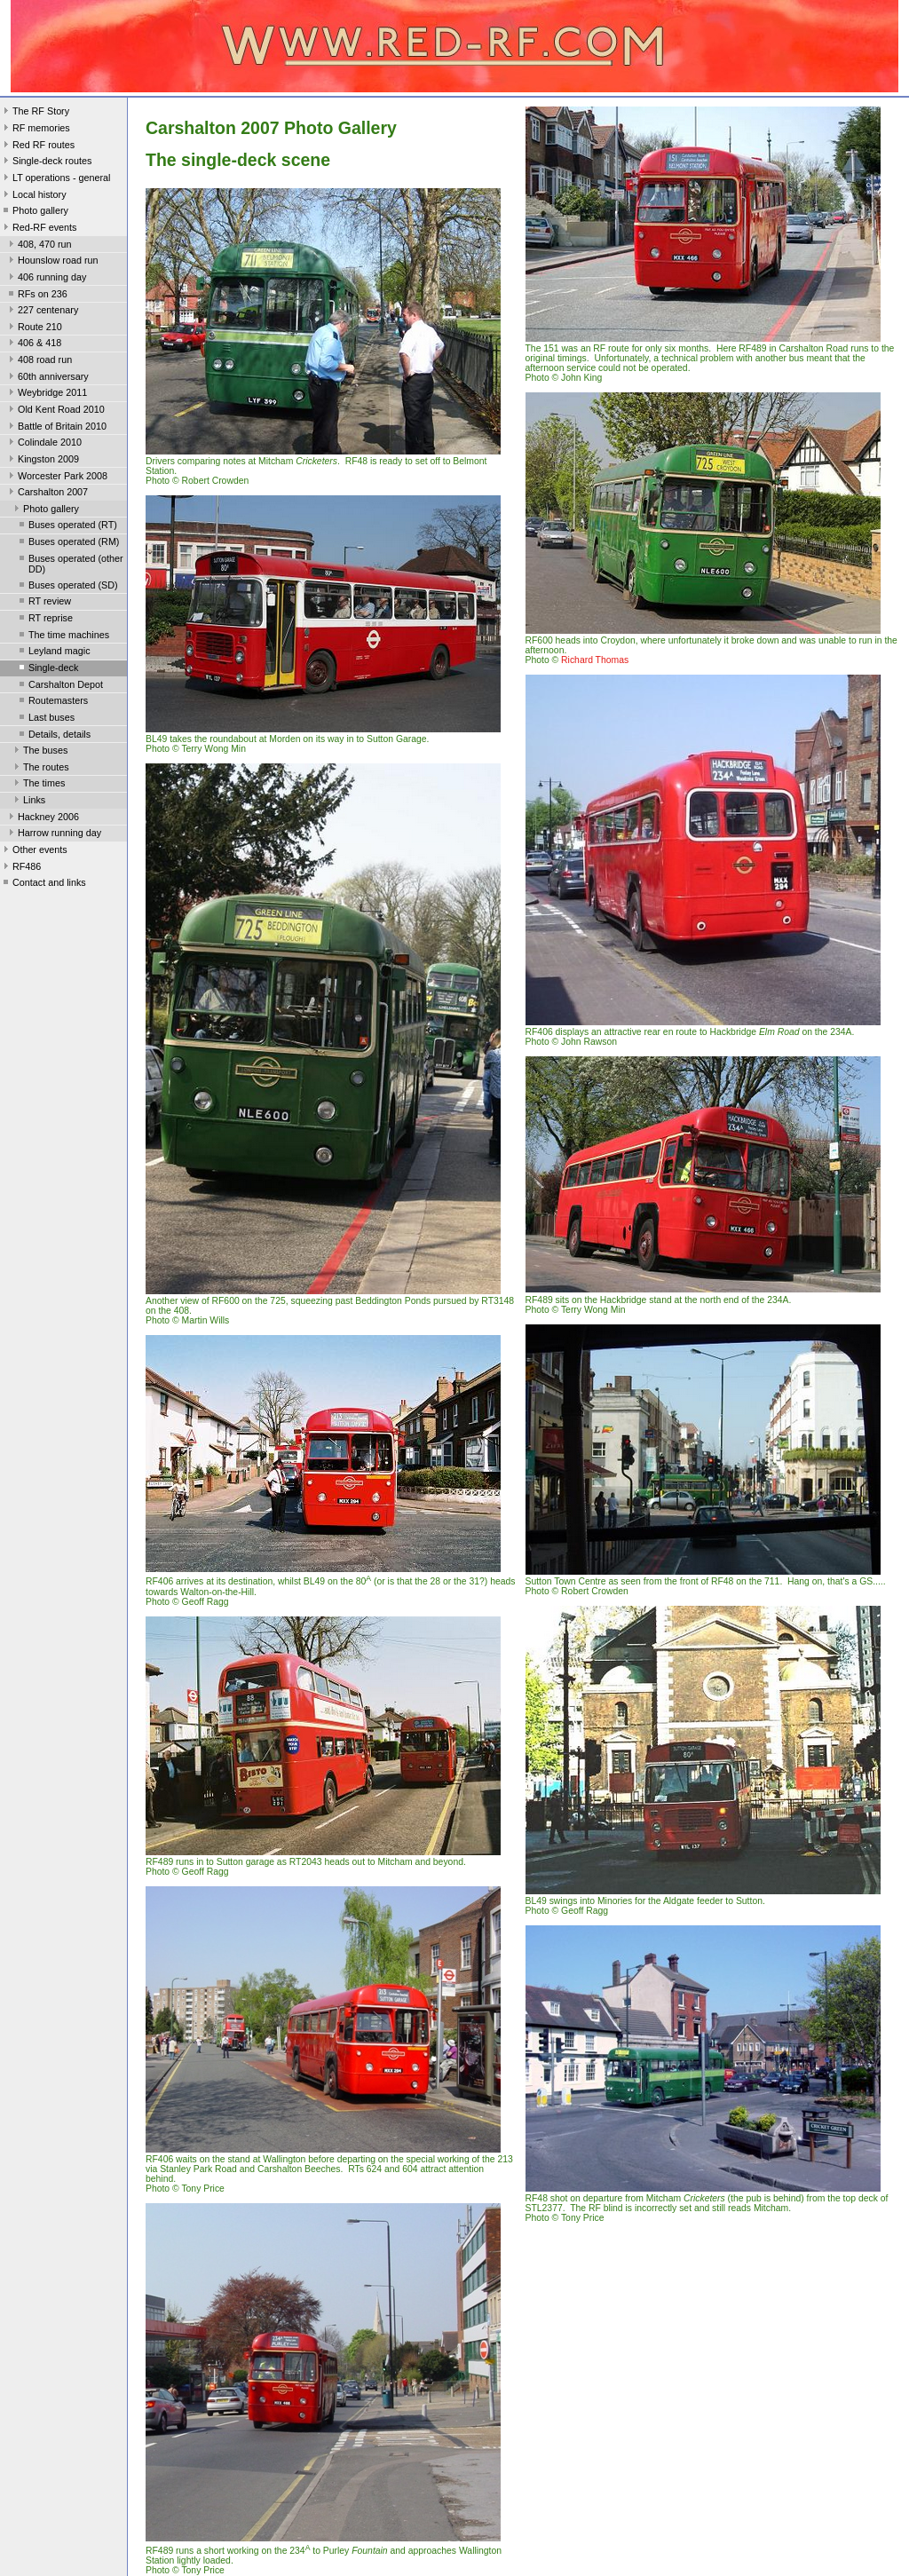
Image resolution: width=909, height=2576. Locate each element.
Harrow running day (53, 834)
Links (28, 801)
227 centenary (41, 311)
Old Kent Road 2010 (55, 411)
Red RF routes (37, 146)
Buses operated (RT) (66, 526)
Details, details (53, 736)
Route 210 (33, 328)
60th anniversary (47, 378)
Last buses (45, 719)
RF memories (35, 129)
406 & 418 (33, 344)
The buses (39, 752)
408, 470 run (38, 246)
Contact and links (43, 884)
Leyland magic (53, 652)
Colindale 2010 (43, 444)
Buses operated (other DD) (69, 563)
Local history (33, 196)
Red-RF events (38, 229)
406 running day (45, 279)
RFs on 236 (36, 295)
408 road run (38, 361)
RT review (43, 603)
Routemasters (52, 702)
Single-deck (47, 669)
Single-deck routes (45, 162)
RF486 (20, 868)
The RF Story (34, 113)
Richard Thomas (594, 660)
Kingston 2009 (42, 461)
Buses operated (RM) (67, 543)
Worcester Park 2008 (56, 477)
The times (38, 785)
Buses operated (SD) (67, 587)
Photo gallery (34, 212)
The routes (40, 769)
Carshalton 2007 (46, 493)
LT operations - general (55, 179)
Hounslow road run (52, 262)
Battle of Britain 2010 (56, 428)
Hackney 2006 (42, 818)
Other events (33, 851)
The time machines (62, 636)
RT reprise (44, 619)
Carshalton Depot (59, 686)
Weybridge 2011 (46, 394)
